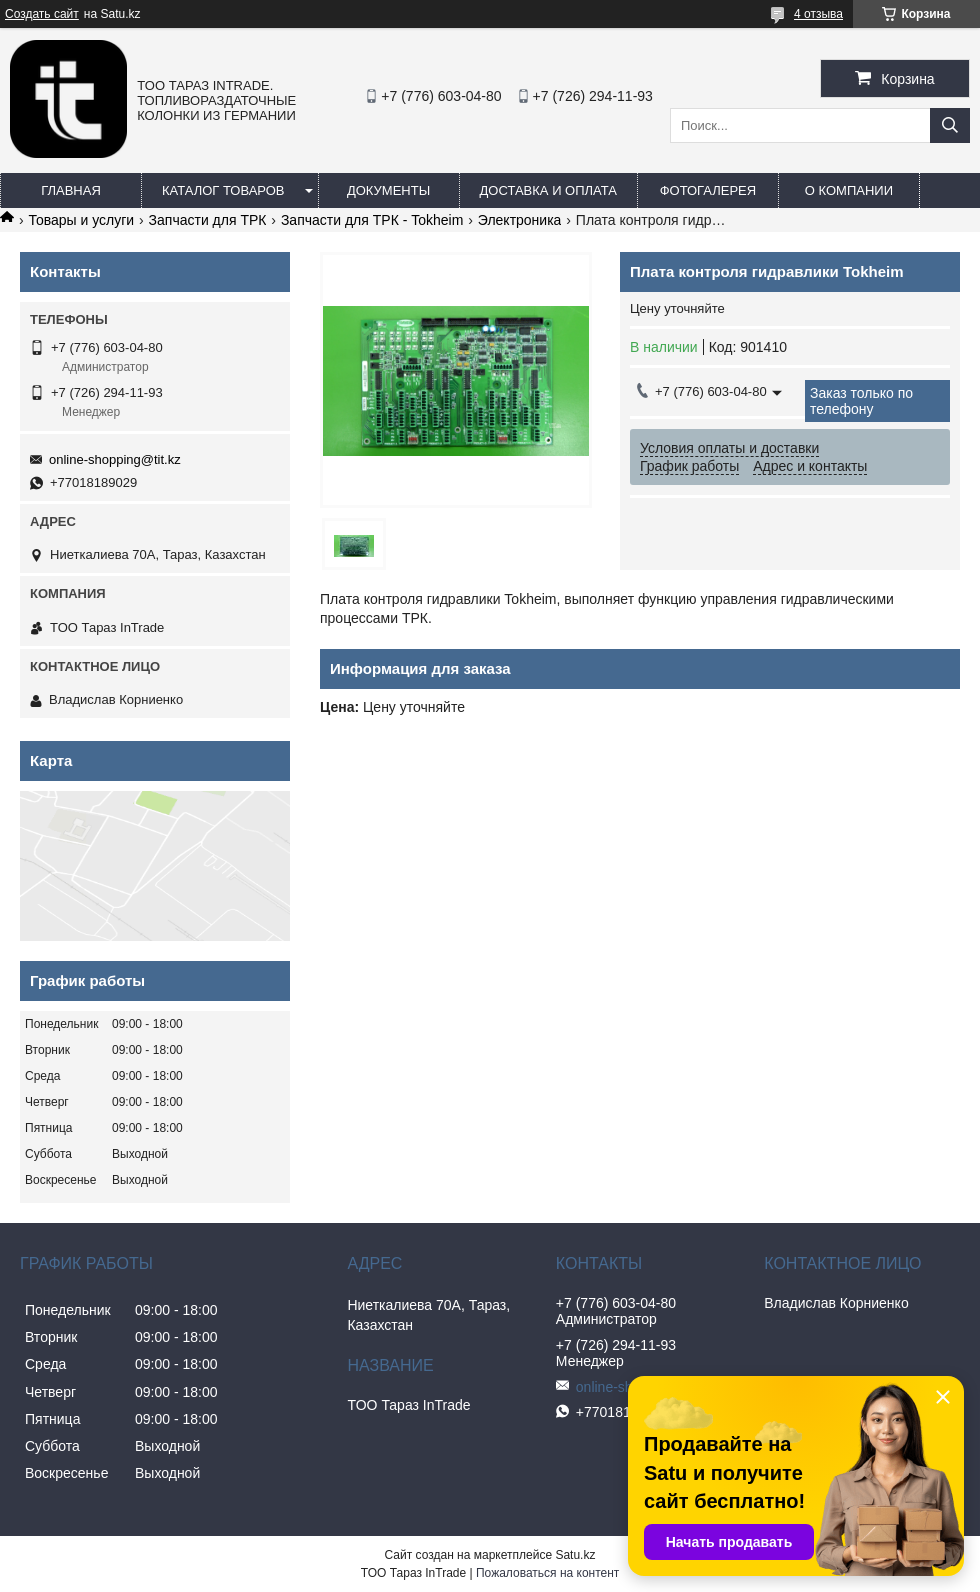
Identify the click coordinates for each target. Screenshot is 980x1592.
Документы (388, 190)
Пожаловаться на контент (547, 1573)
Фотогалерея (708, 190)
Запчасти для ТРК (208, 220)
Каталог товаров (223, 190)
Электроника (520, 220)
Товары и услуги (81, 220)
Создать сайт (42, 14)
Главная (71, 190)
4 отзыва (818, 14)
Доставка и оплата (548, 190)
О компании (849, 190)
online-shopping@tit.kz (115, 459)
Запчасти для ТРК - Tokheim (372, 220)
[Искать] (950, 125)
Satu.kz (575, 1555)
